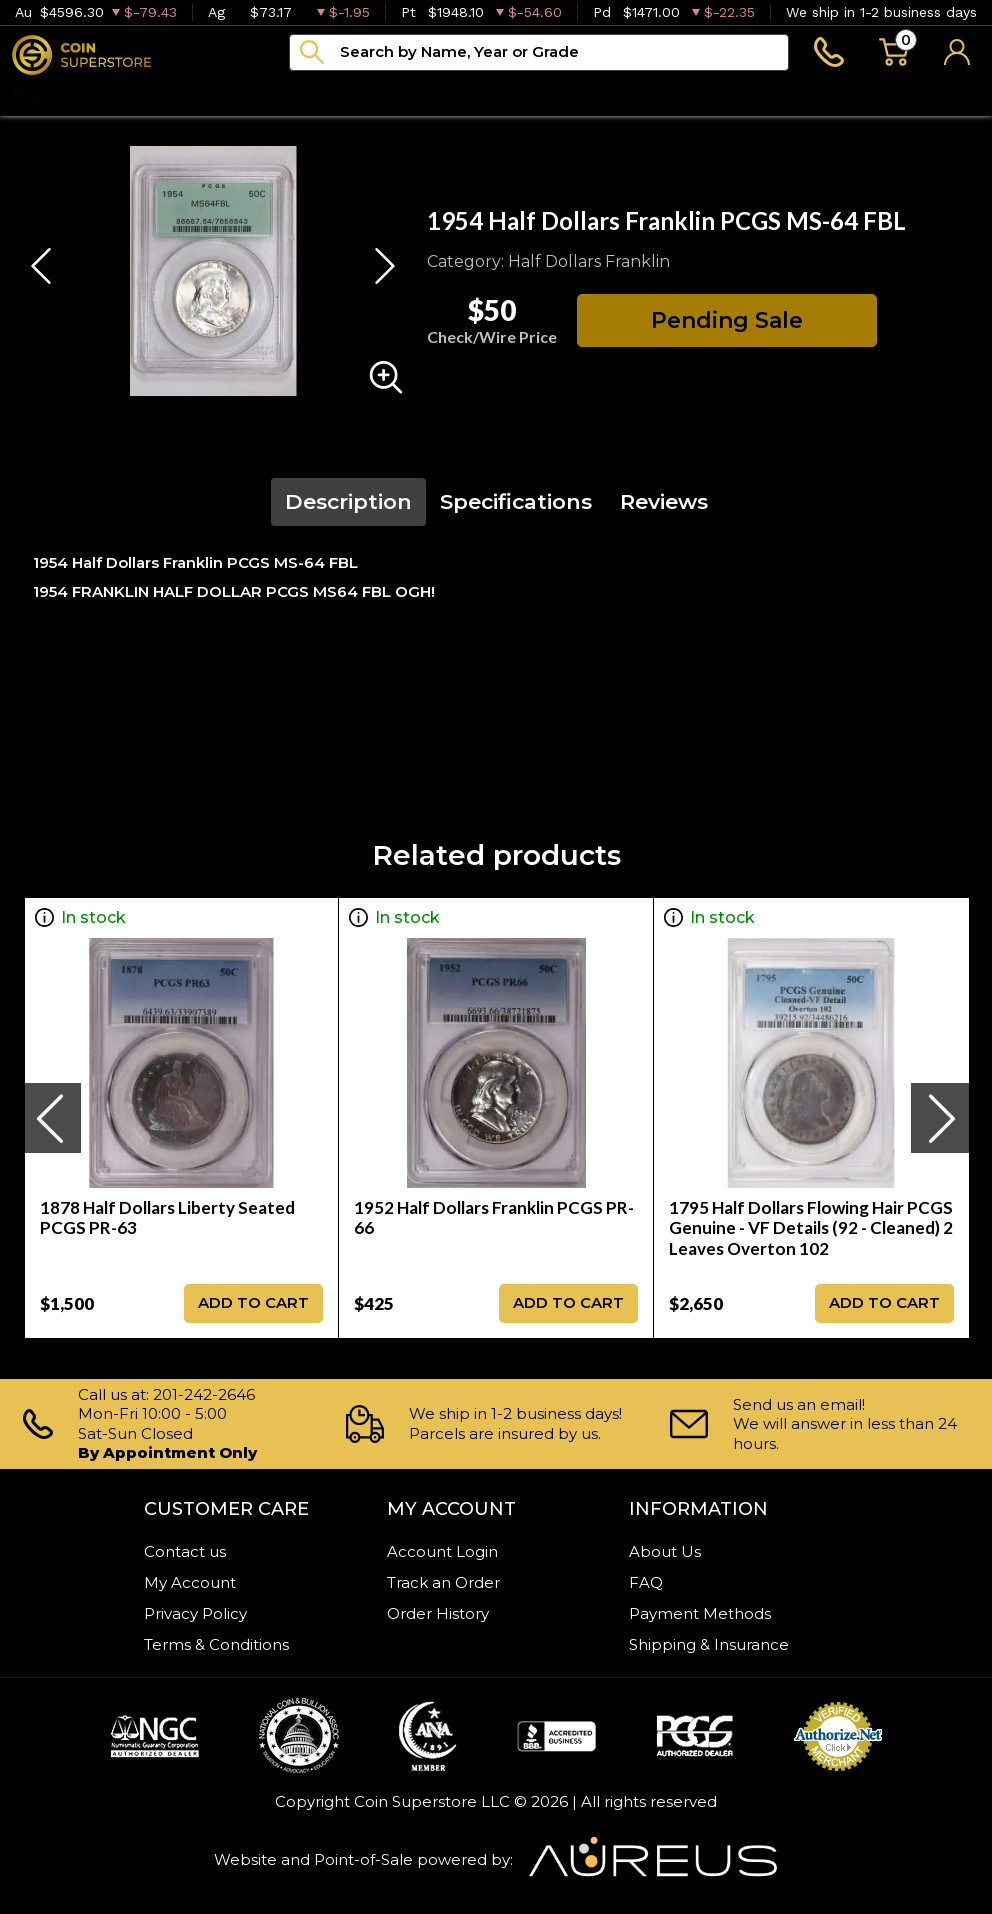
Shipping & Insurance (709, 1644)
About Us (665, 1551)
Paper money (329, 95)
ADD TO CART (253, 1302)
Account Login (442, 1551)
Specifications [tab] (516, 501)
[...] (539, 52)
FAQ (646, 1582)
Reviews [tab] (664, 501)
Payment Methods (700, 1613)
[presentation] (52, 1118)
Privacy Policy (195, 1613)
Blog (556, 95)
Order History (438, 1613)
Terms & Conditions (216, 1644)
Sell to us (939, 95)
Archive (462, 95)
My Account (190, 1582)
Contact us (185, 1551)
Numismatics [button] (171, 95)
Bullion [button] (42, 95)
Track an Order (443, 1582)
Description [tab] (348, 501)
